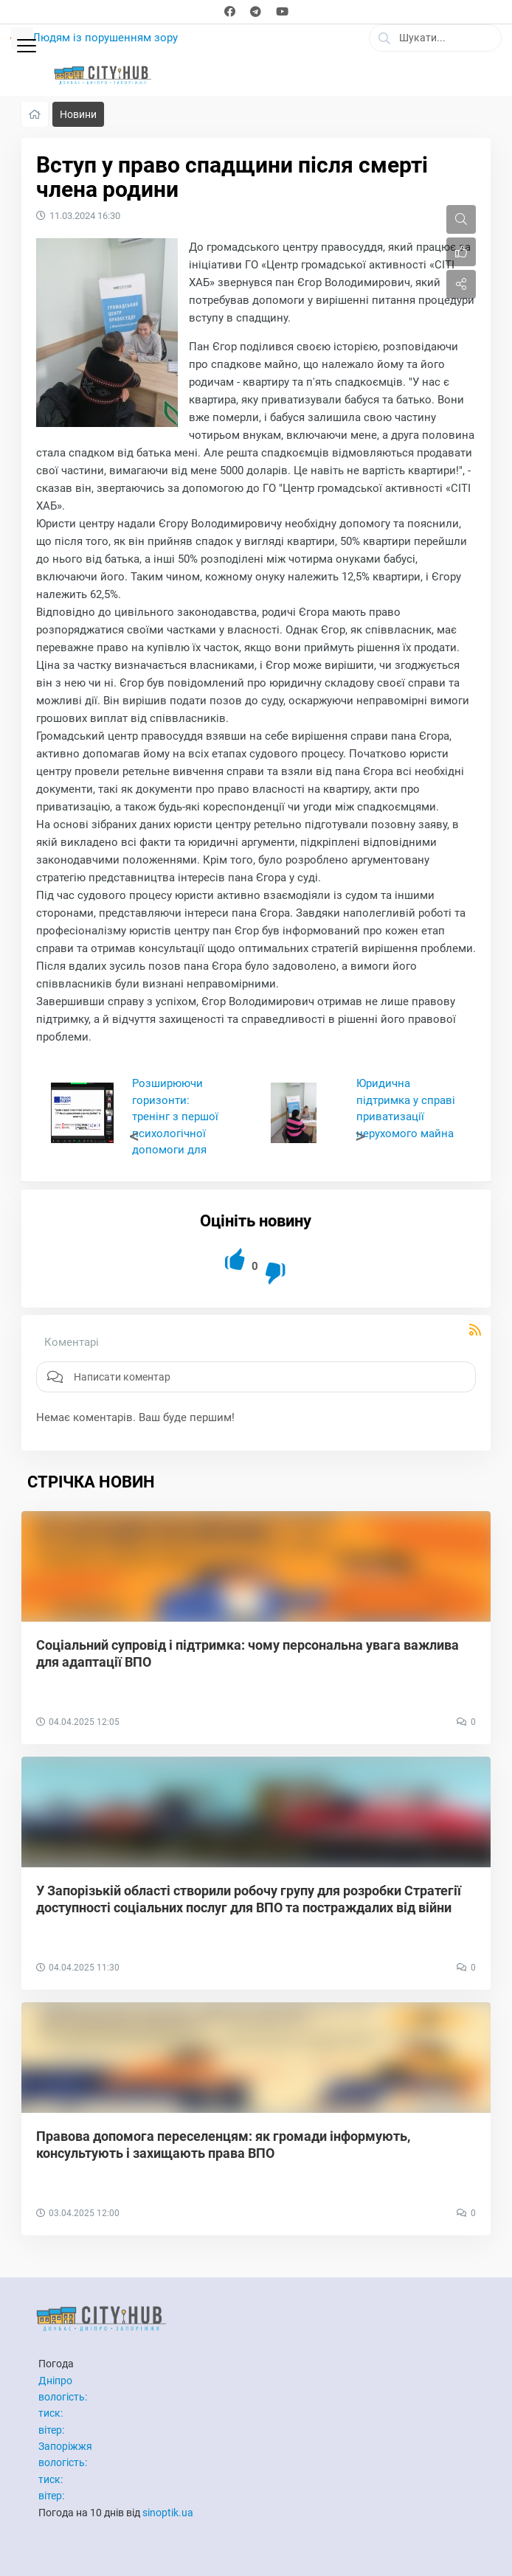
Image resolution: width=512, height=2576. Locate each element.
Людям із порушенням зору (105, 37)
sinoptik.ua (167, 2512)
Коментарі (71, 1342)
